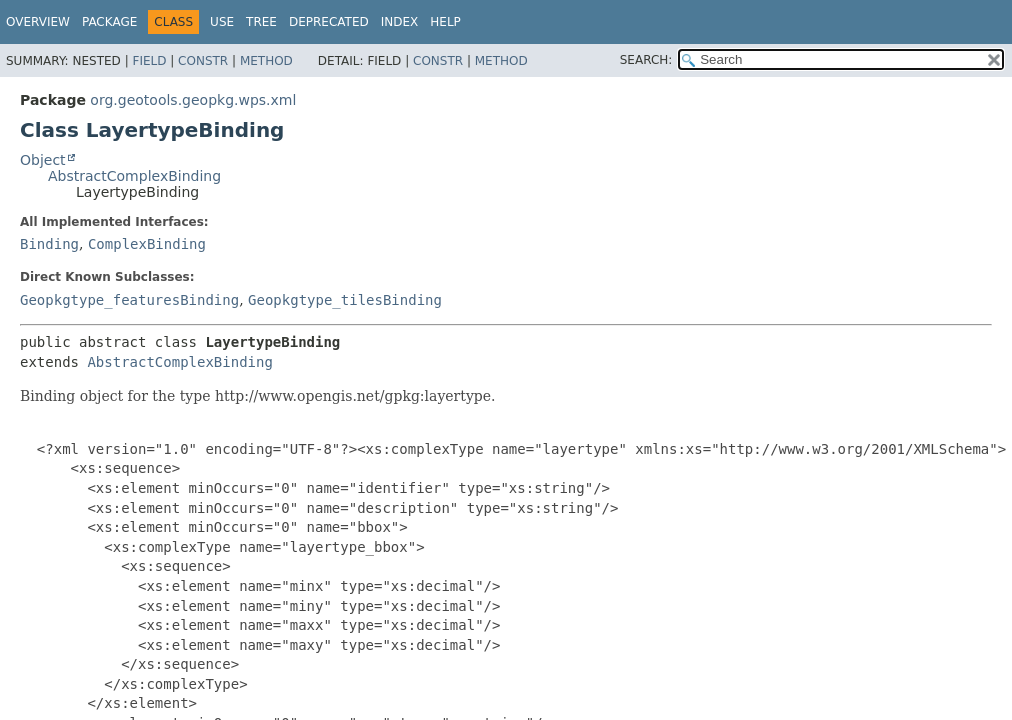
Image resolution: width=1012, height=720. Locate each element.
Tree (261, 22)
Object (43, 160)
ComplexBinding (147, 244)
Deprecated (329, 22)
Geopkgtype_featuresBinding (129, 300)
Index (400, 22)
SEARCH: (646, 60)
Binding (49, 244)
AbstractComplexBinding (134, 176)
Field (149, 61)
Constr (203, 61)
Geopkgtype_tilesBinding (345, 300)
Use (222, 22)
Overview (38, 22)
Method (266, 61)
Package (109, 22)
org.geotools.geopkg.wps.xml (193, 100)
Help (445, 22)
